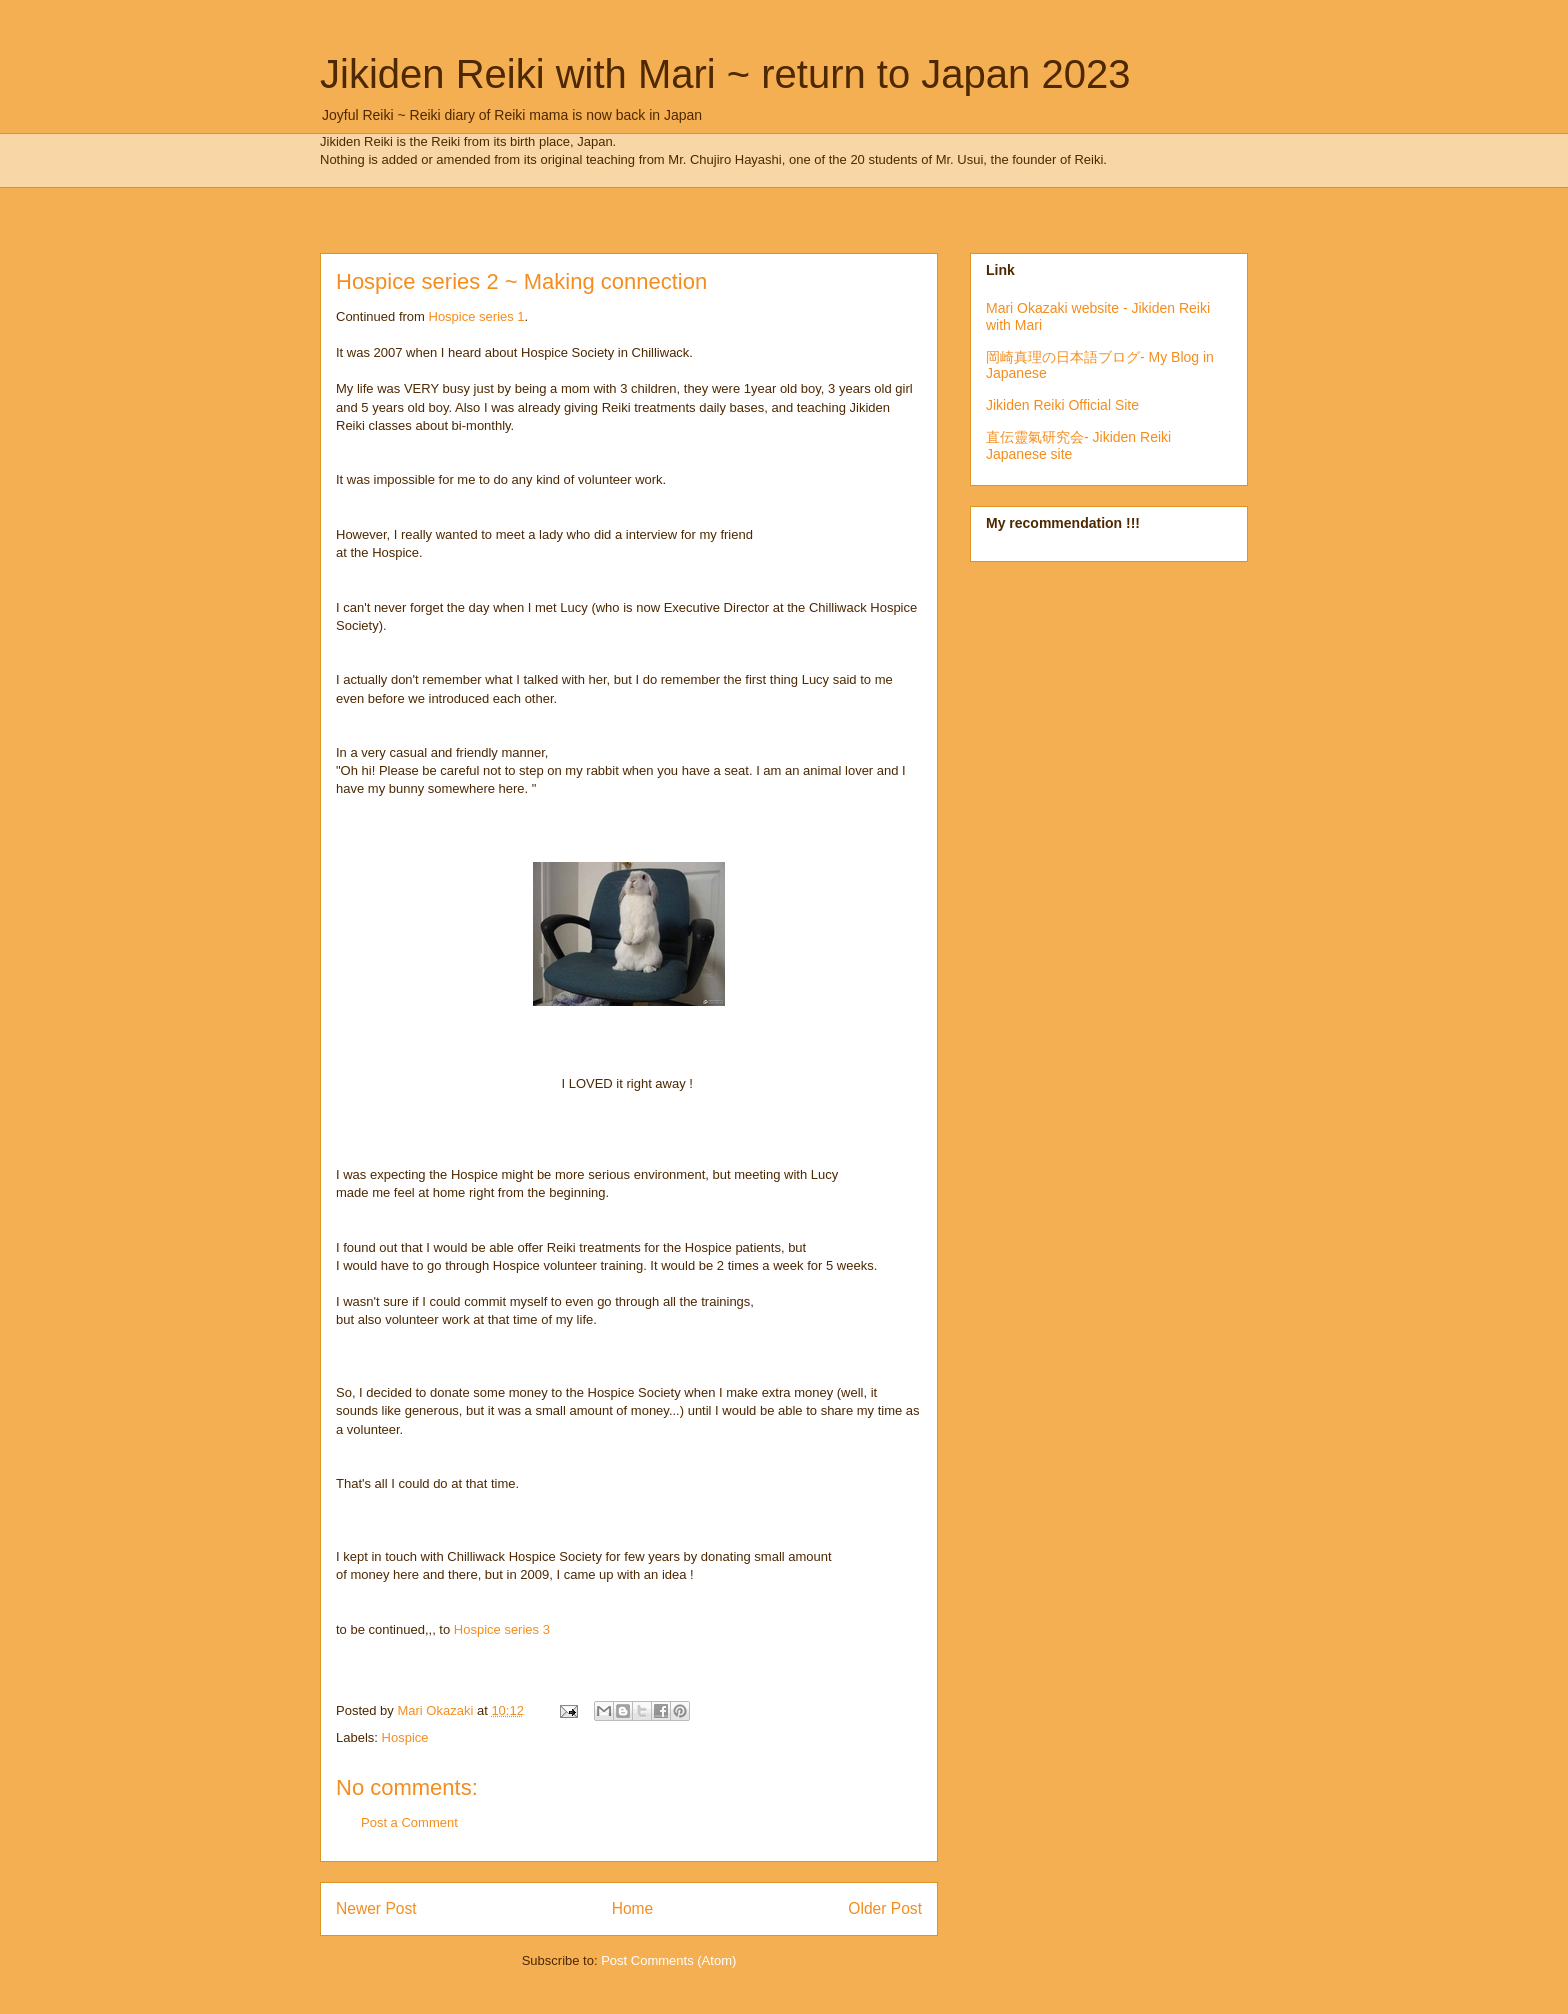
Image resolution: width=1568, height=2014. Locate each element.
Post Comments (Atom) (668, 1960)
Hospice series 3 (502, 1629)
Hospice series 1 (477, 316)
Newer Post (376, 1908)
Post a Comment (409, 1822)
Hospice (405, 1737)
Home (633, 1908)
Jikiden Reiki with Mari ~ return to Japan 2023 (725, 74)
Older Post (885, 1908)
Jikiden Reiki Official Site (1062, 405)
